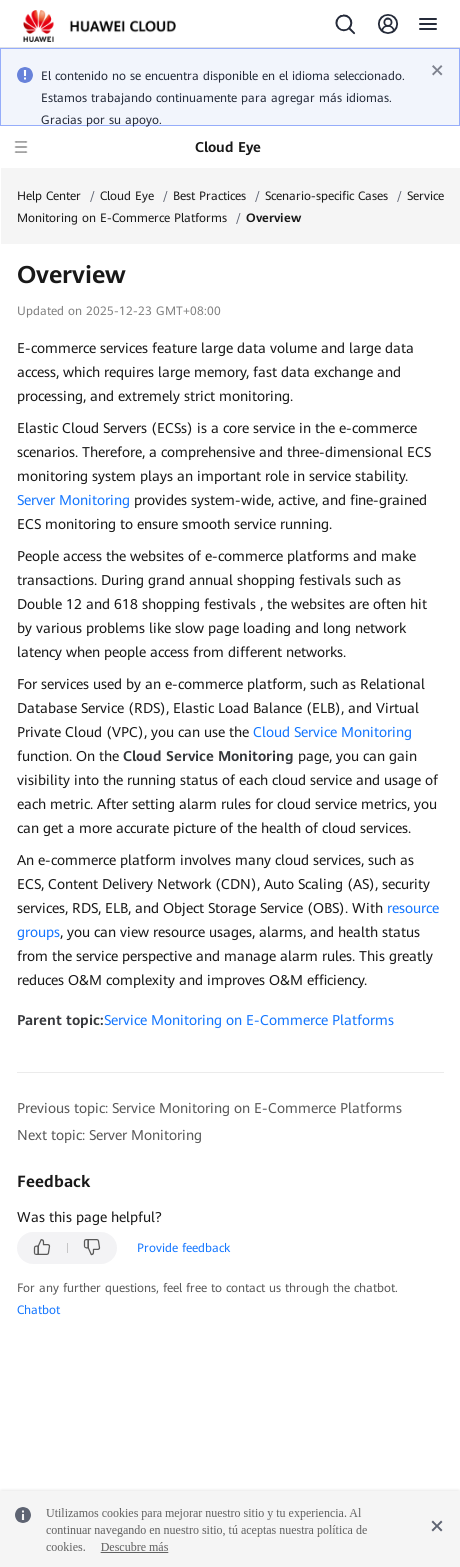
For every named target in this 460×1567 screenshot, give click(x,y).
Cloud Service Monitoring (332, 732)
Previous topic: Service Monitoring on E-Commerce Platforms (209, 1108)
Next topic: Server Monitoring (109, 1135)
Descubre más (135, 1547)
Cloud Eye (127, 196)
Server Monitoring (73, 500)
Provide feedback (183, 1248)
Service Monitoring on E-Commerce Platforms (249, 1020)
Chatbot (38, 1310)
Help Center (49, 196)
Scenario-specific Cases (326, 196)
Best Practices (209, 196)
